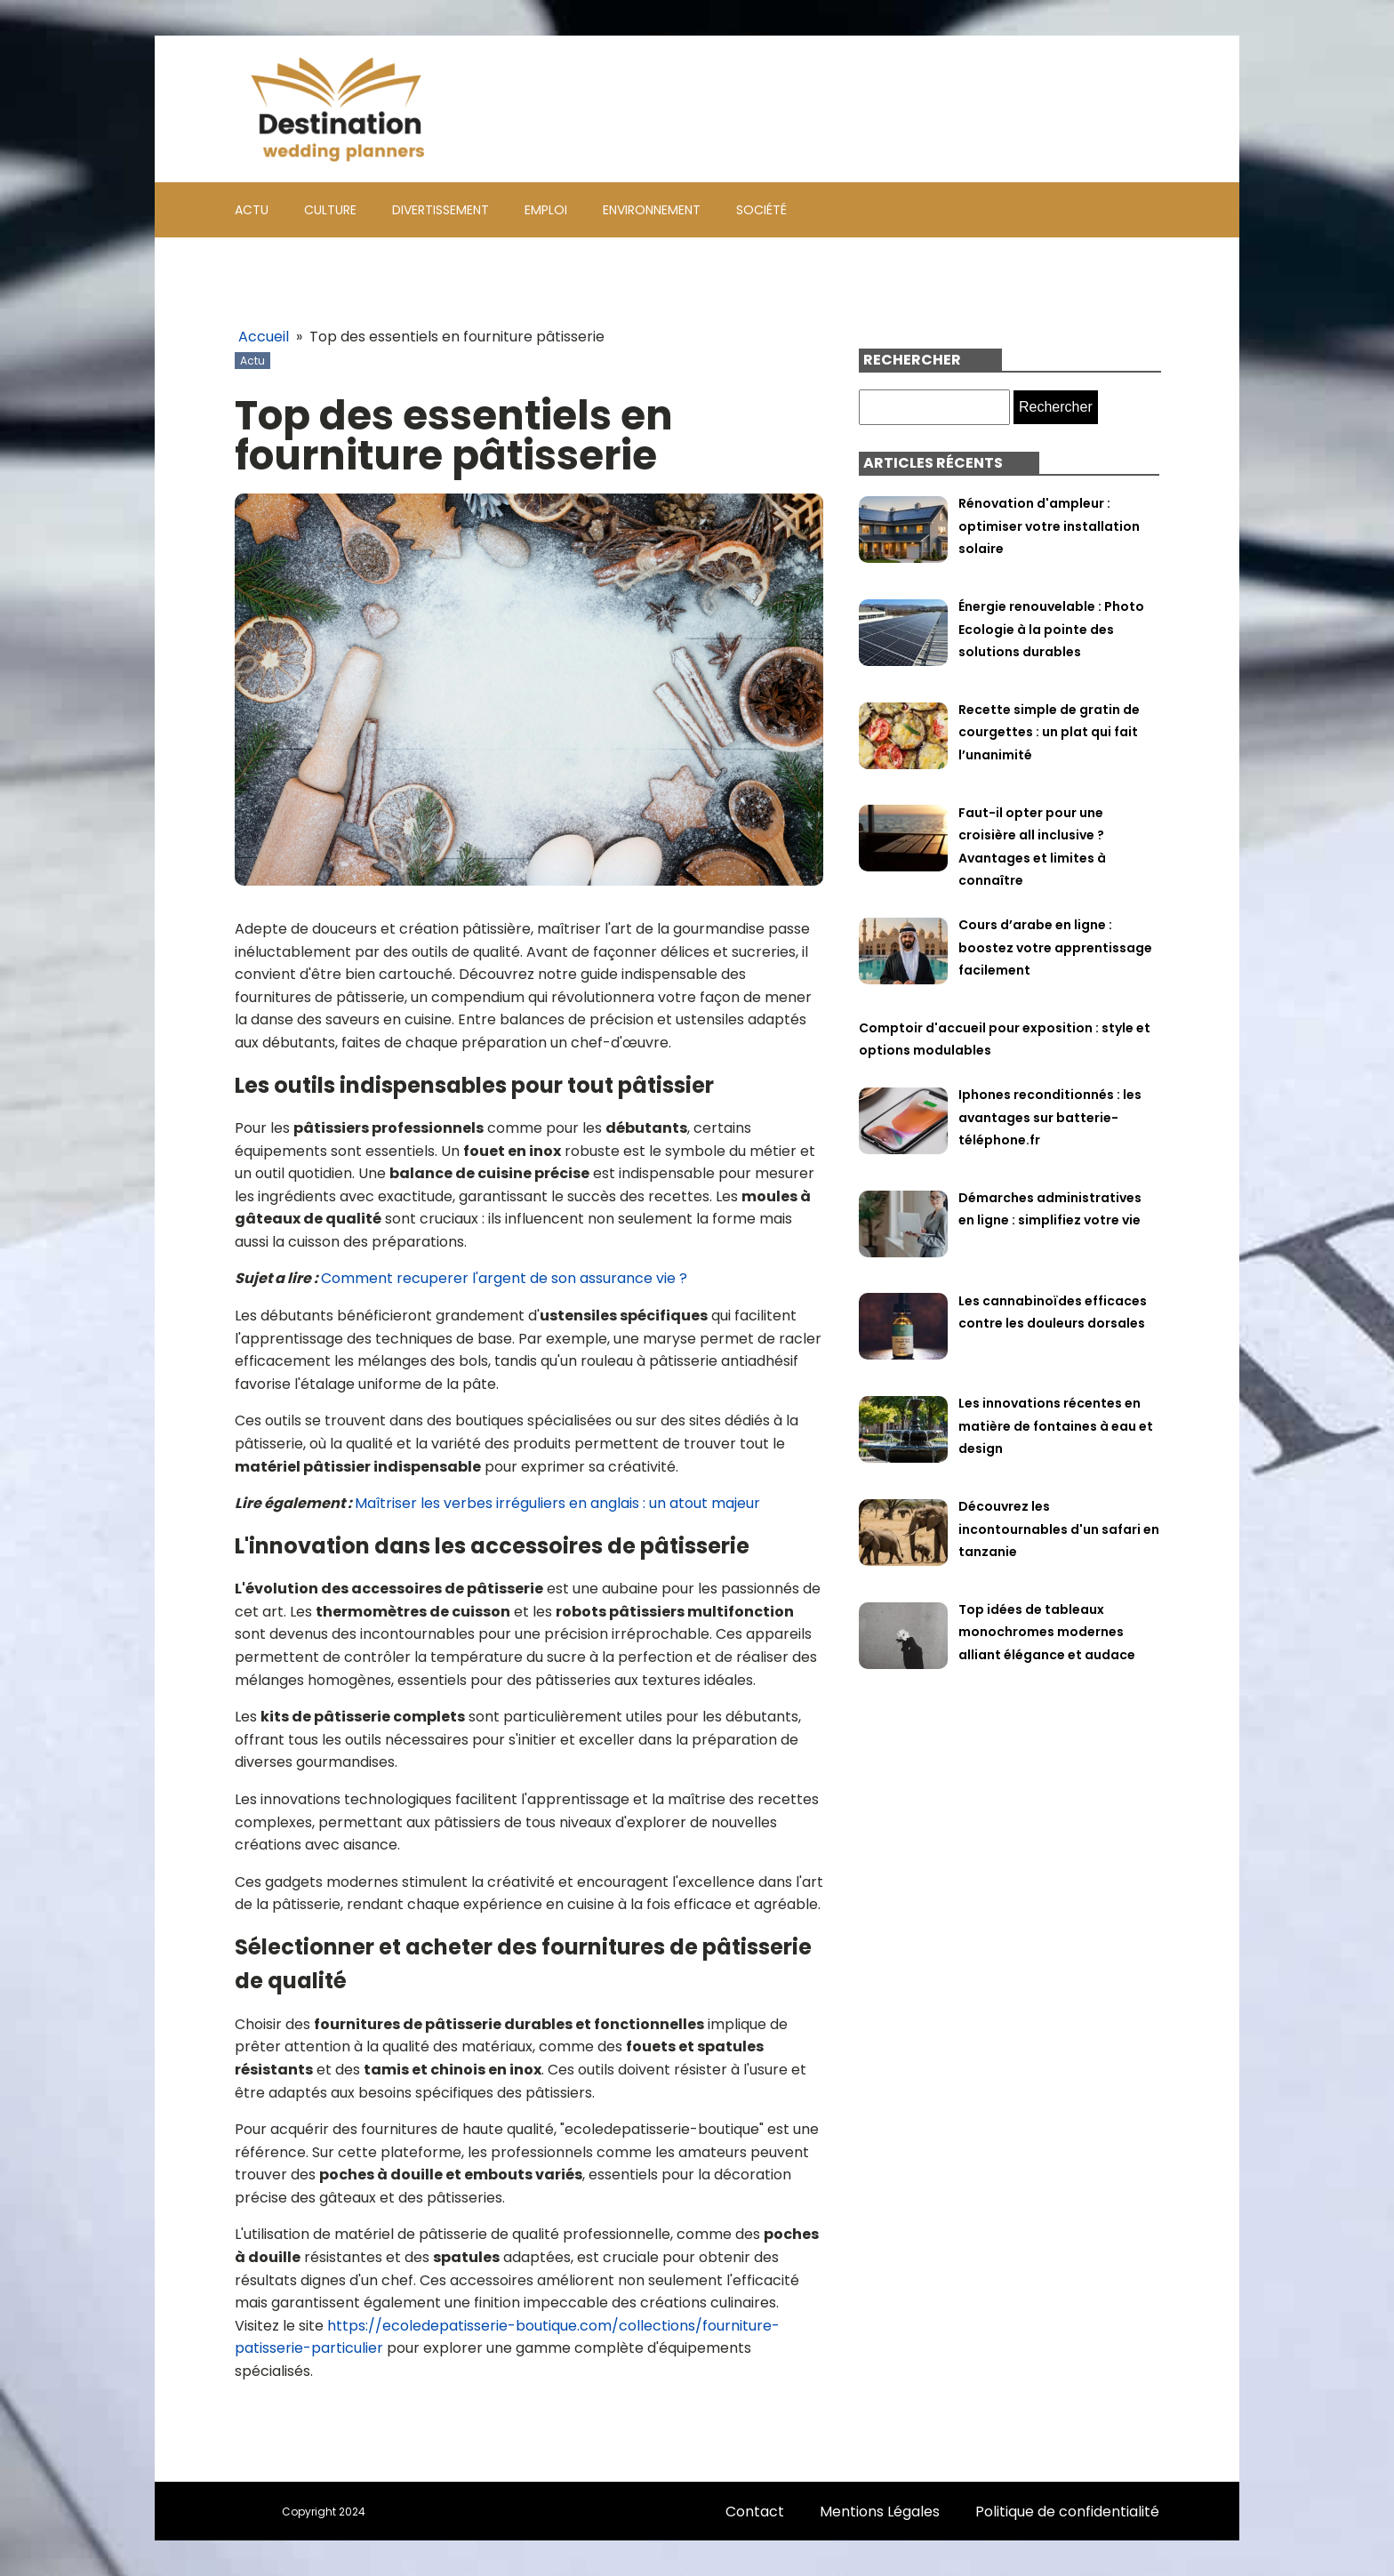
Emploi (546, 210)
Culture (330, 210)
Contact (754, 2511)
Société (761, 210)
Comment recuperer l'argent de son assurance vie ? (504, 1278)
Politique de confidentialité (1067, 2511)
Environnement (652, 210)
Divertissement (440, 210)
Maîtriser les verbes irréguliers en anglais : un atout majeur (557, 1503)
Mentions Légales (880, 2511)
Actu (251, 210)
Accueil (263, 336)
